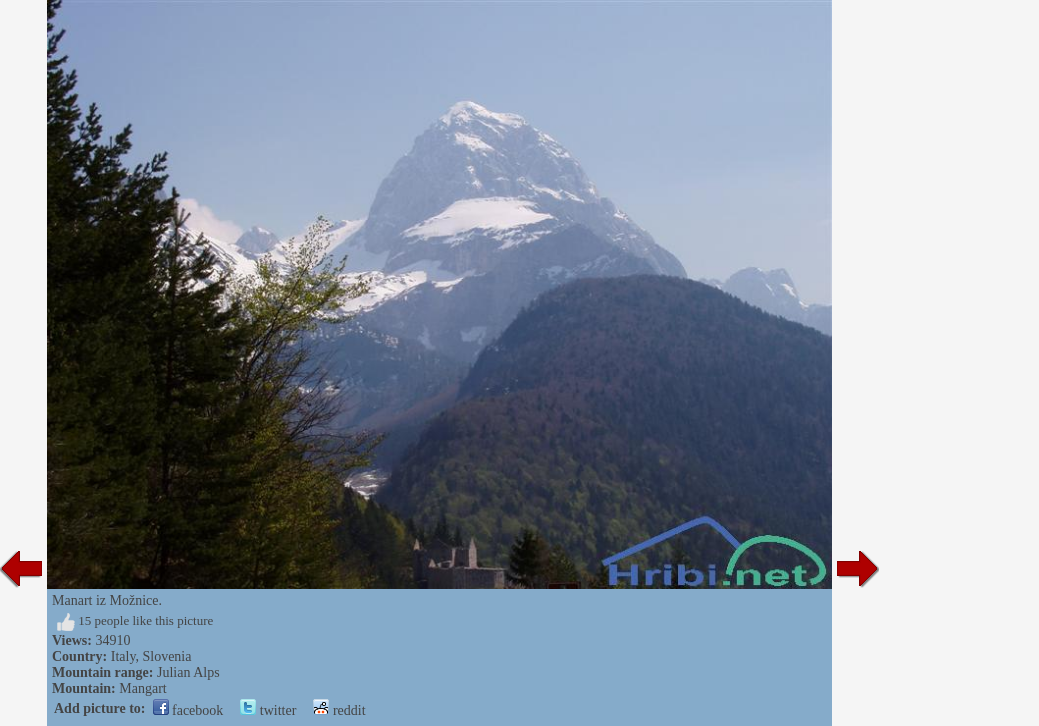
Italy (123, 656)
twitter (268, 710)
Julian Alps (188, 672)
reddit (339, 710)
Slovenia (166, 656)
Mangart (142, 688)
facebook (188, 710)
